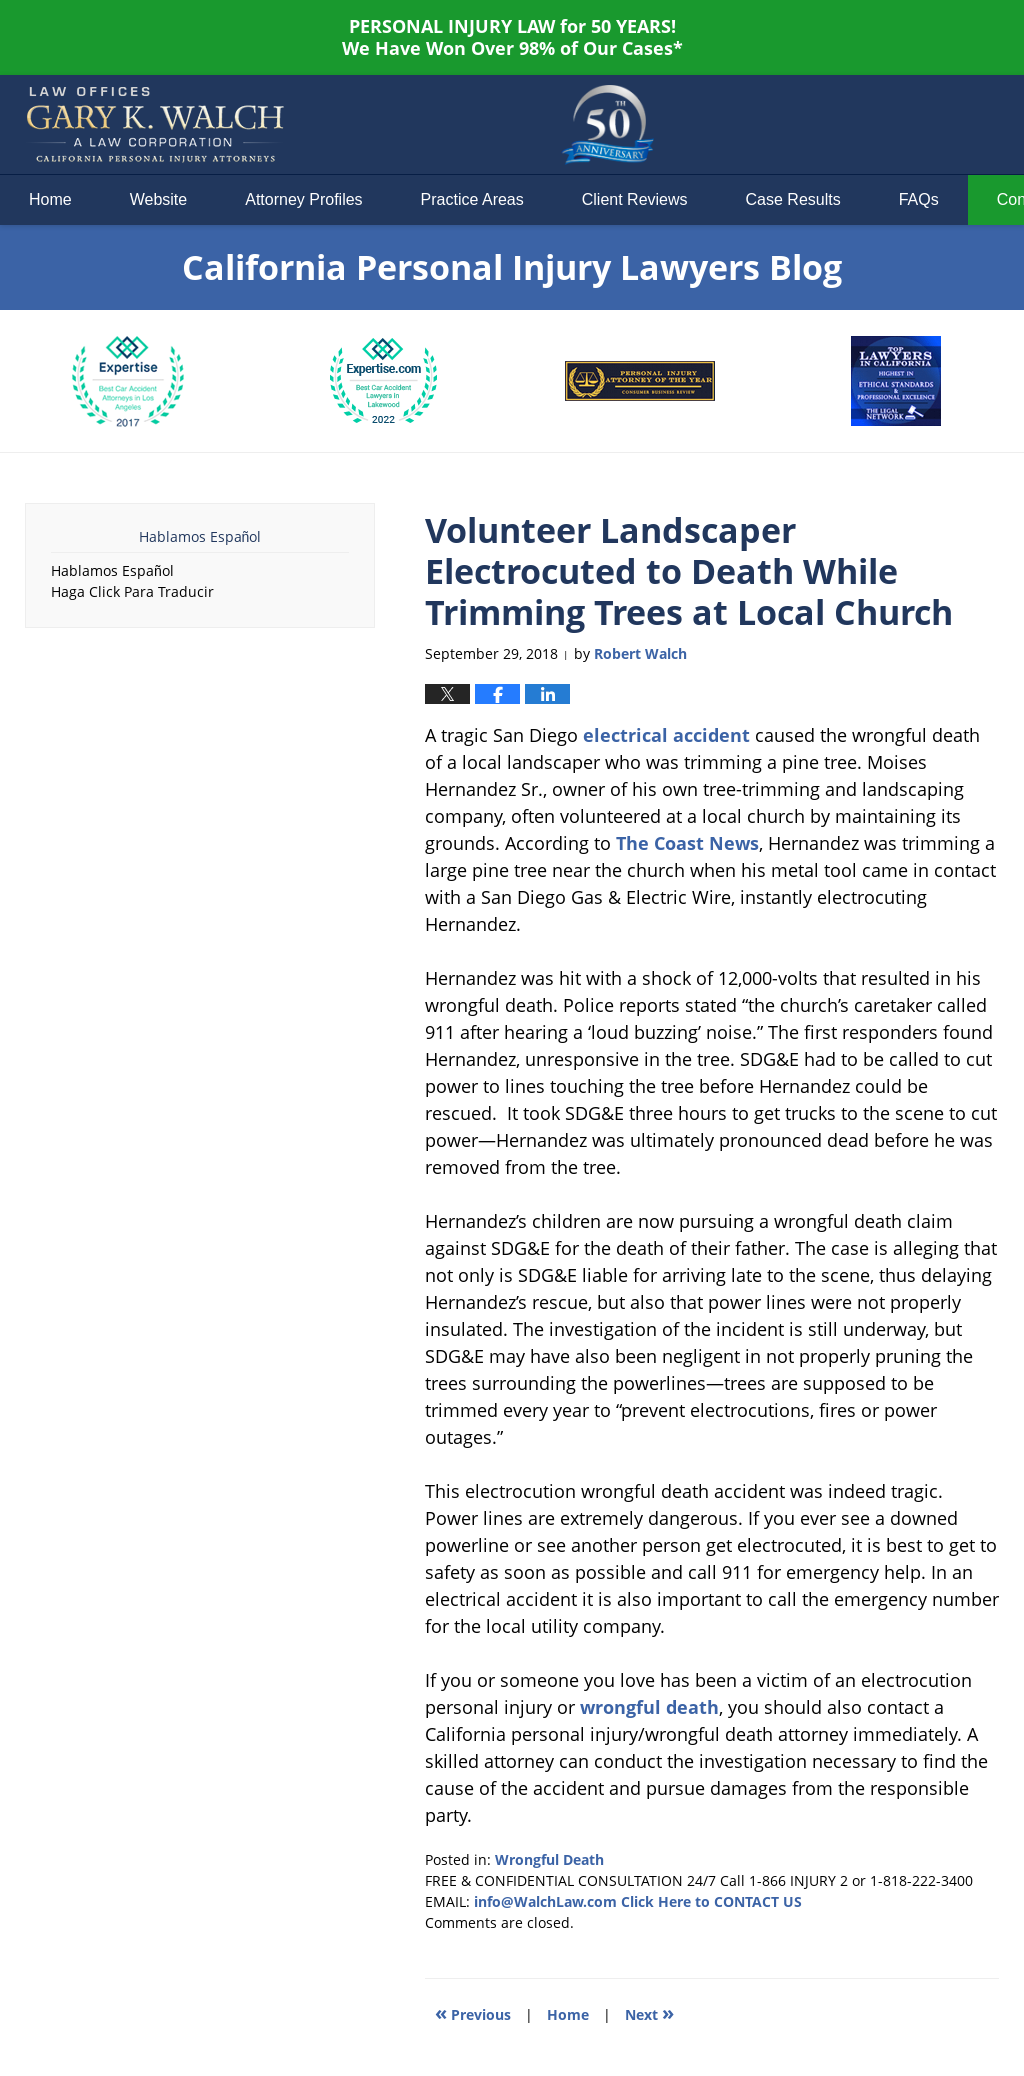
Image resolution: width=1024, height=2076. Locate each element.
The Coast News (687, 843)
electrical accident (666, 735)
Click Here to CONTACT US (711, 1901)
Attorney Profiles (303, 199)
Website (159, 199)
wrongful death (649, 1707)
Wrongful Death (549, 1859)
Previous (473, 2012)
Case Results (793, 199)
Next (649, 2012)
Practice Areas (472, 199)
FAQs (919, 199)
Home (50, 199)
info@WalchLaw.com (545, 1901)
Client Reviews (635, 199)
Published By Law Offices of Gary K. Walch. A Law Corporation (830, 125)
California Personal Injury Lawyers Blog (155, 125)
